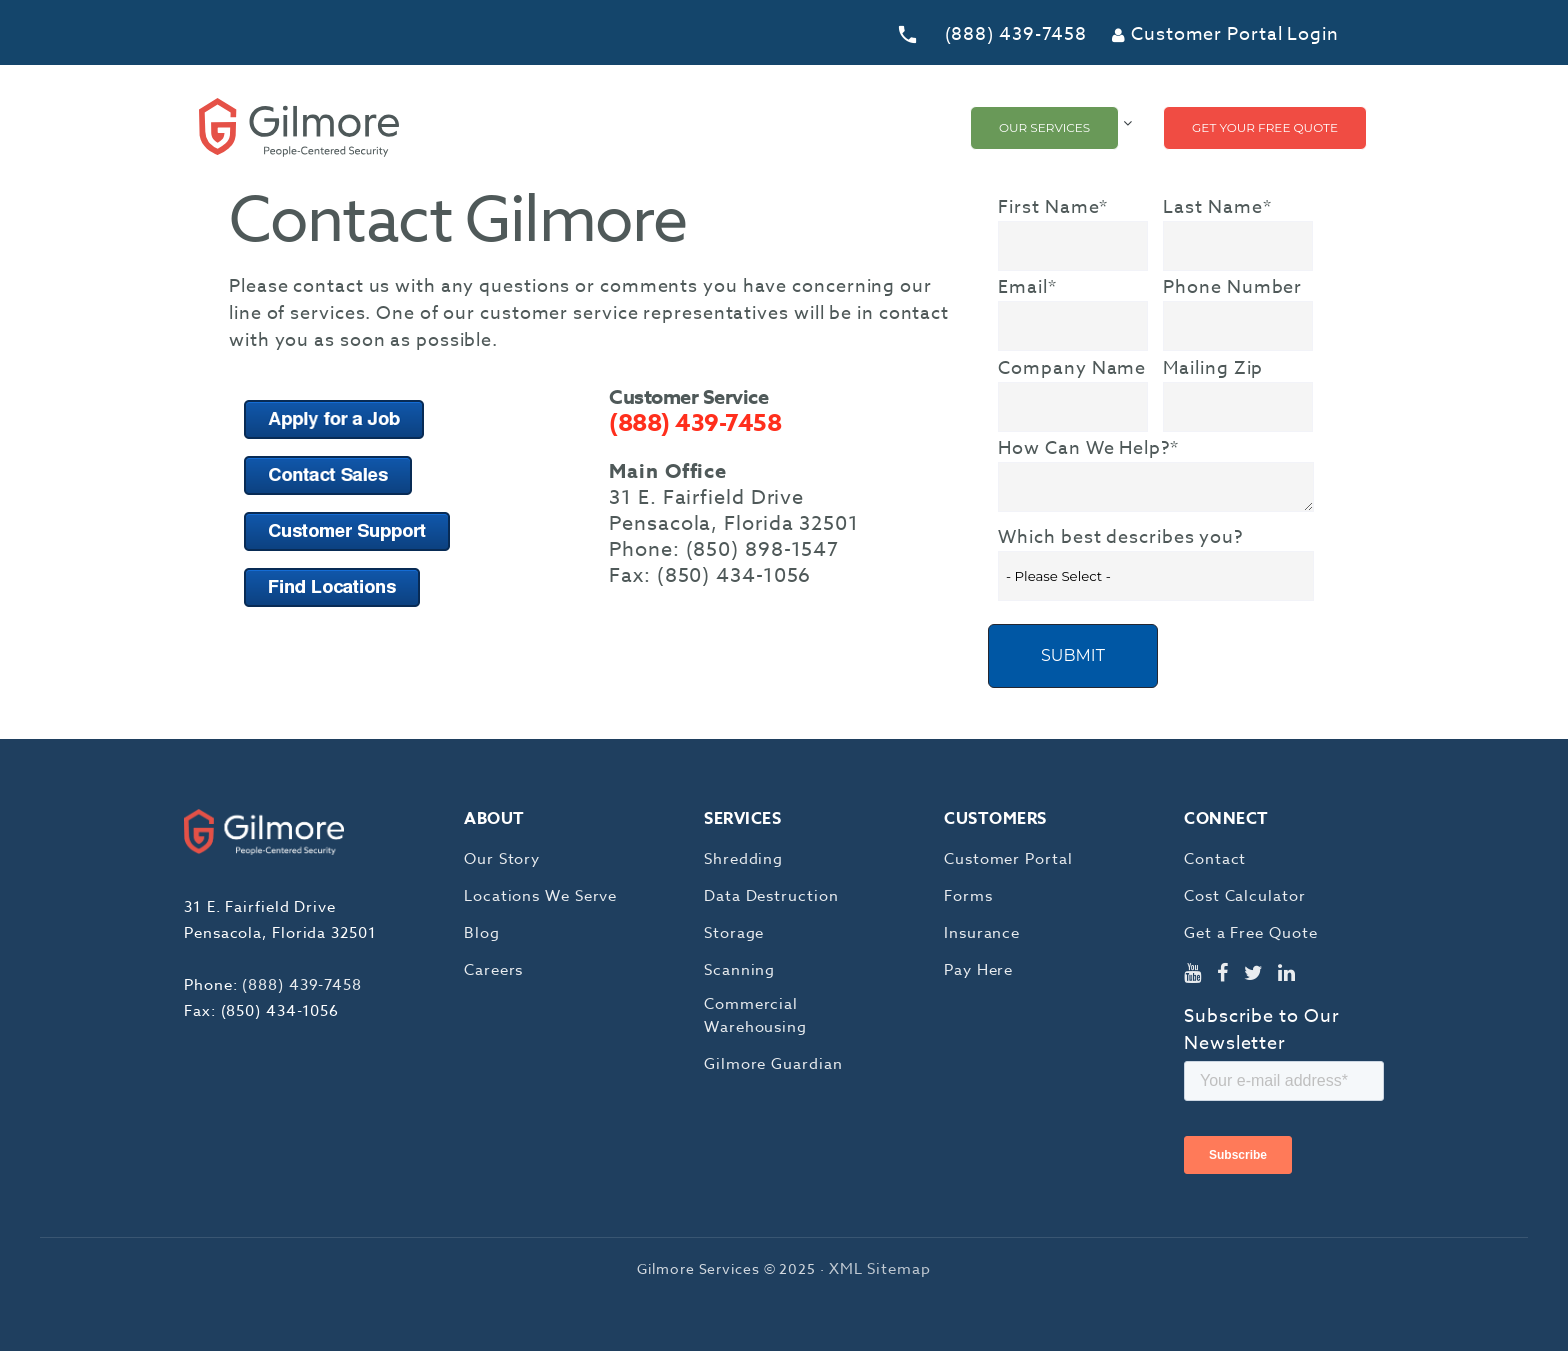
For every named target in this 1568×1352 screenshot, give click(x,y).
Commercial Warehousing (755, 1016)
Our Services (1044, 127)
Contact (1215, 860)
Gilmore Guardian (773, 1065)
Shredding (743, 860)
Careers (493, 971)
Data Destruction (771, 897)
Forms (968, 897)
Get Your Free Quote (1265, 127)
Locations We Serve (540, 897)
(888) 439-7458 (1016, 35)
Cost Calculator (1245, 897)
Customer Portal (1008, 860)
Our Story (502, 860)
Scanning (739, 971)
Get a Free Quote (1250, 934)
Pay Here (978, 971)
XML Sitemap (880, 1270)
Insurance (982, 934)
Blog (482, 934)
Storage (734, 934)
